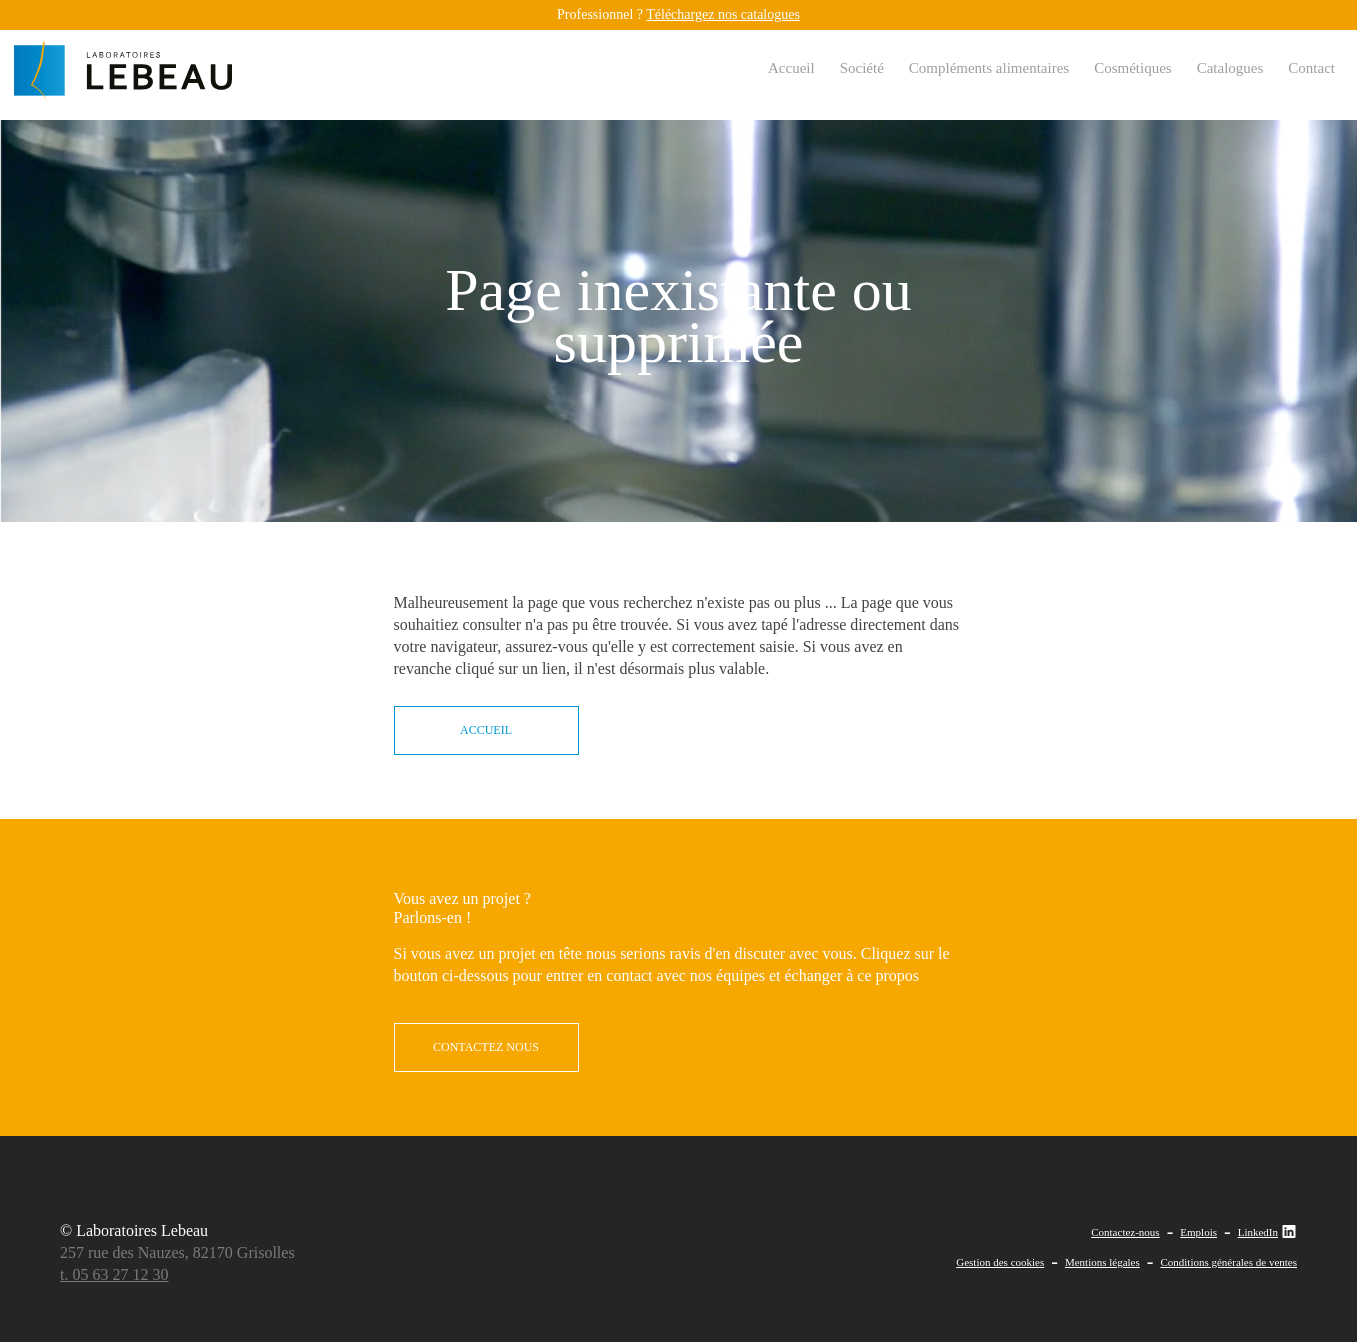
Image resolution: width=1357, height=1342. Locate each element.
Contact (1311, 68)
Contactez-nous (1125, 1232)
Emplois (1198, 1232)
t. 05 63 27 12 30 (114, 1274)
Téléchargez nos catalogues (723, 14)
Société (862, 68)
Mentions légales (1102, 1262)
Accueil (791, 68)
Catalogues (1230, 68)
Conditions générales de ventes (1228, 1262)
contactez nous (486, 1047)
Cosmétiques (1133, 68)
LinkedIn (1267, 1231)
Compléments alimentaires (989, 68)
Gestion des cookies (1000, 1262)
